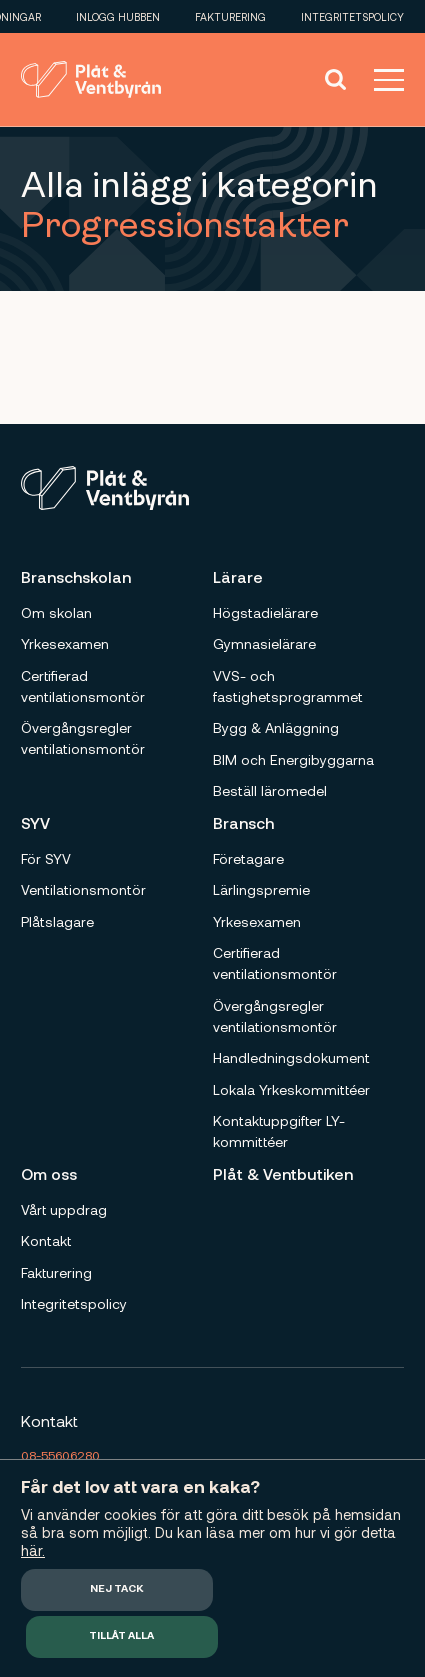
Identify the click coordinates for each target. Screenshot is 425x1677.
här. (33, 1550)
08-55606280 (60, 1455)
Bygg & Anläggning (276, 727)
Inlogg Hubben (118, 16)
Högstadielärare (265, 612)
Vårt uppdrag (64, 1209)
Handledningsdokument (291, 1057)
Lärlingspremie (261, 889)
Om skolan (56, 612)
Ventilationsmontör (83, 889)
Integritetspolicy (352, 16)
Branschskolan (76, 576)
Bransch (243, 822)
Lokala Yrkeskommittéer (291, 1089)
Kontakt (46, 1240)
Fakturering (230, 16)
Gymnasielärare (264, 643)
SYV (35, 822)
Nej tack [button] (116, 1589)
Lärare (238, 576)
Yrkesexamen (65, 643)
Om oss (49, 1173)
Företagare (248, 858)
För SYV (46, 858)
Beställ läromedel (270, 790)
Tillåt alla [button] (121, 1636)
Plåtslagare (57, 921)
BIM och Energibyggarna (293, 759)
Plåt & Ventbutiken (283, 1173)
